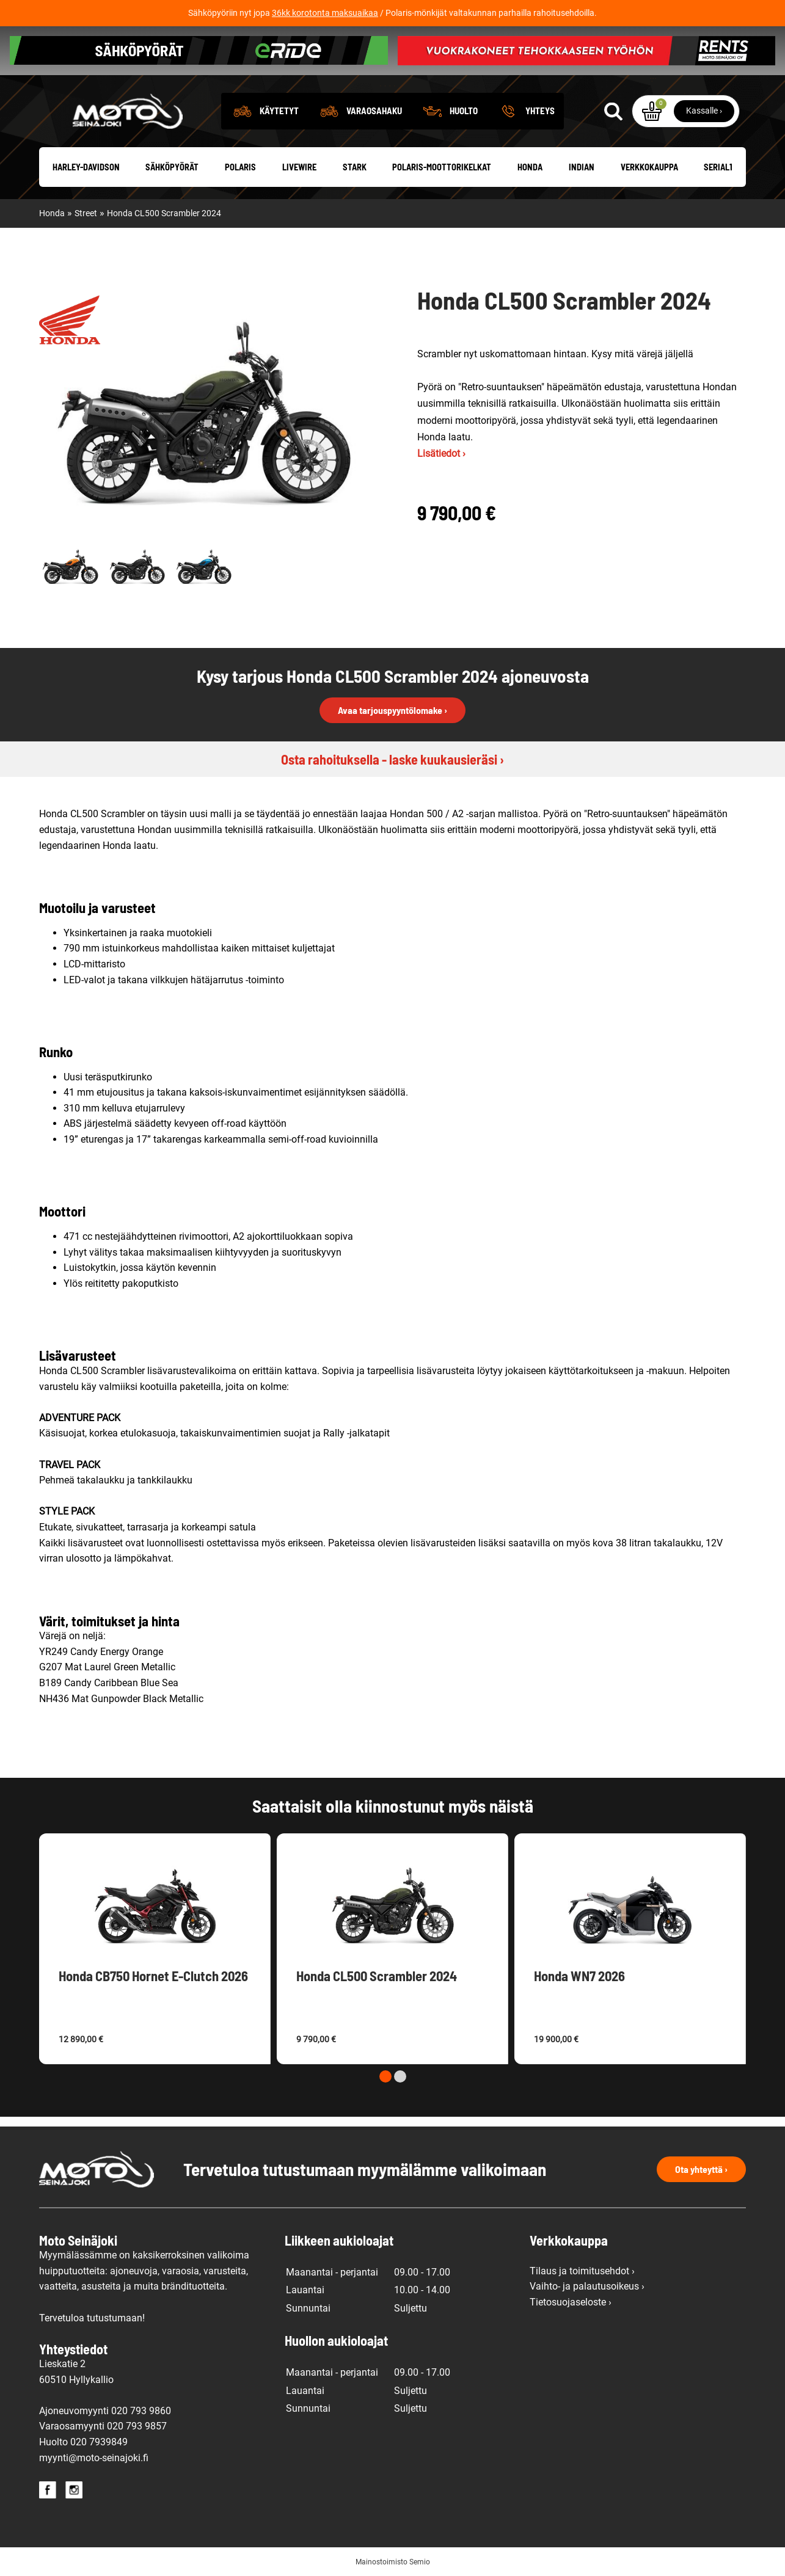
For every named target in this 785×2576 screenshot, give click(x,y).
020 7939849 (99, 2442)
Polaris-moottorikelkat (441, 167)
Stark (355, 167)
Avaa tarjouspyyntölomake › (392, 710)
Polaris (240, 167)
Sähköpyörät (172, 167)
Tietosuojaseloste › (571, 2302)
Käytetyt (279, 110)
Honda (529, 167)
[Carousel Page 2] (400, 2076)
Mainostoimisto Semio (393, 2562)
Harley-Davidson (86, 167)
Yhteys (540, 110)
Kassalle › (704, 110)
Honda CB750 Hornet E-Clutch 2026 (153, 1976)
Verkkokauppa (649, 167)
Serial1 (718, 167)
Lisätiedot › (441, 453)
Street (86, 213)
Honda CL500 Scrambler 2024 (164, 213)
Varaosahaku (374, 110)
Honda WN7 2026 (579, 1976)
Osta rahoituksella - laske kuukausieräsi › (392, 759)
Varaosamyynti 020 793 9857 (103, 2426)
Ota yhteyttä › (701, 2169)
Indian (581, 167)
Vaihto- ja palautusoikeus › (587, 2286)
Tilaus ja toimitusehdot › (582, 2271)
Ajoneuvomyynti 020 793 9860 (105, 2411)
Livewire (299, 167)
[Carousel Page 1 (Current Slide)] (385, 2076)
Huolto (464, 110)
